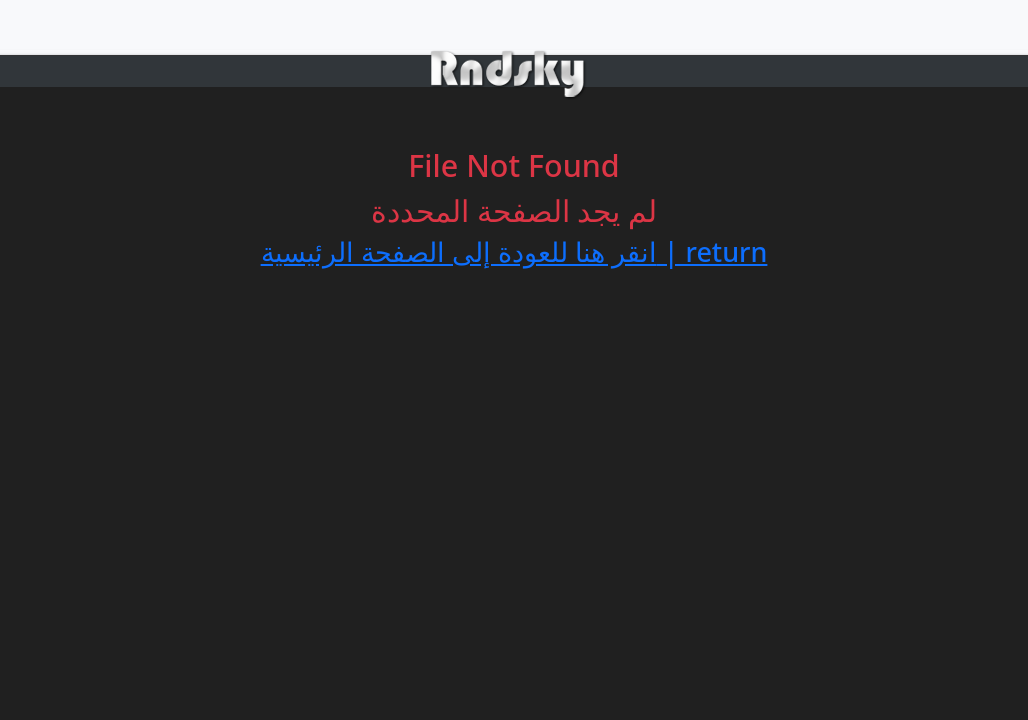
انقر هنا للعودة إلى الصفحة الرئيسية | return (514, 251)
